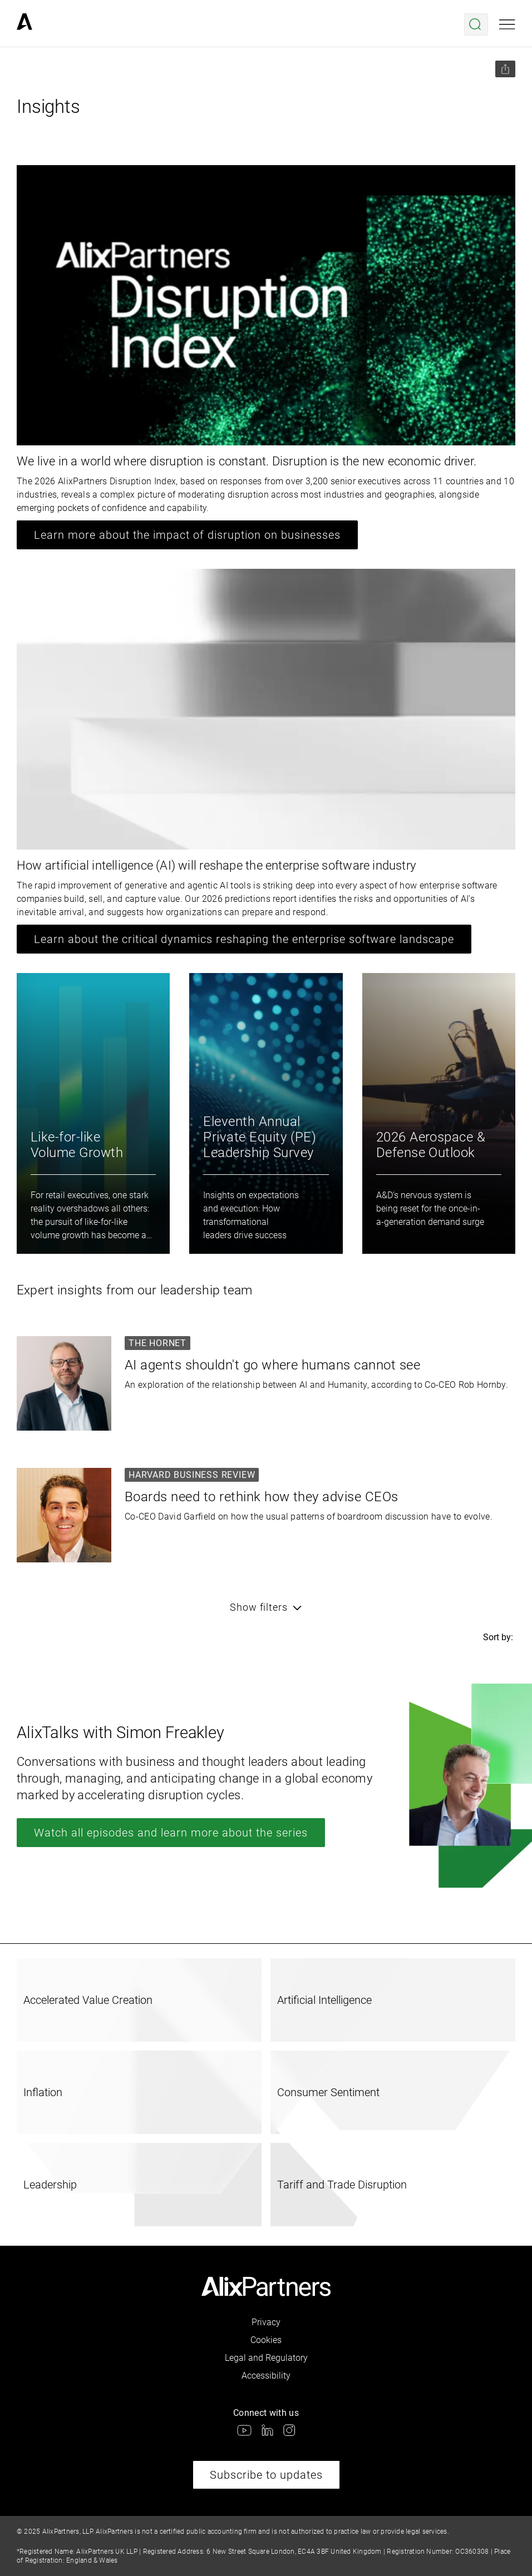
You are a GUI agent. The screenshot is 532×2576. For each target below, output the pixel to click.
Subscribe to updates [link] (266, 2474)
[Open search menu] (476, 24)
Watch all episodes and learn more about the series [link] (171, 1832)
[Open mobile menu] (507, 24)
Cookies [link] (266, 2340)
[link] (24, 24)
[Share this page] (505, 69)
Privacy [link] (266, 2322)
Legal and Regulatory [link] (266, 2357)
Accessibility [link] (266, 2375)
